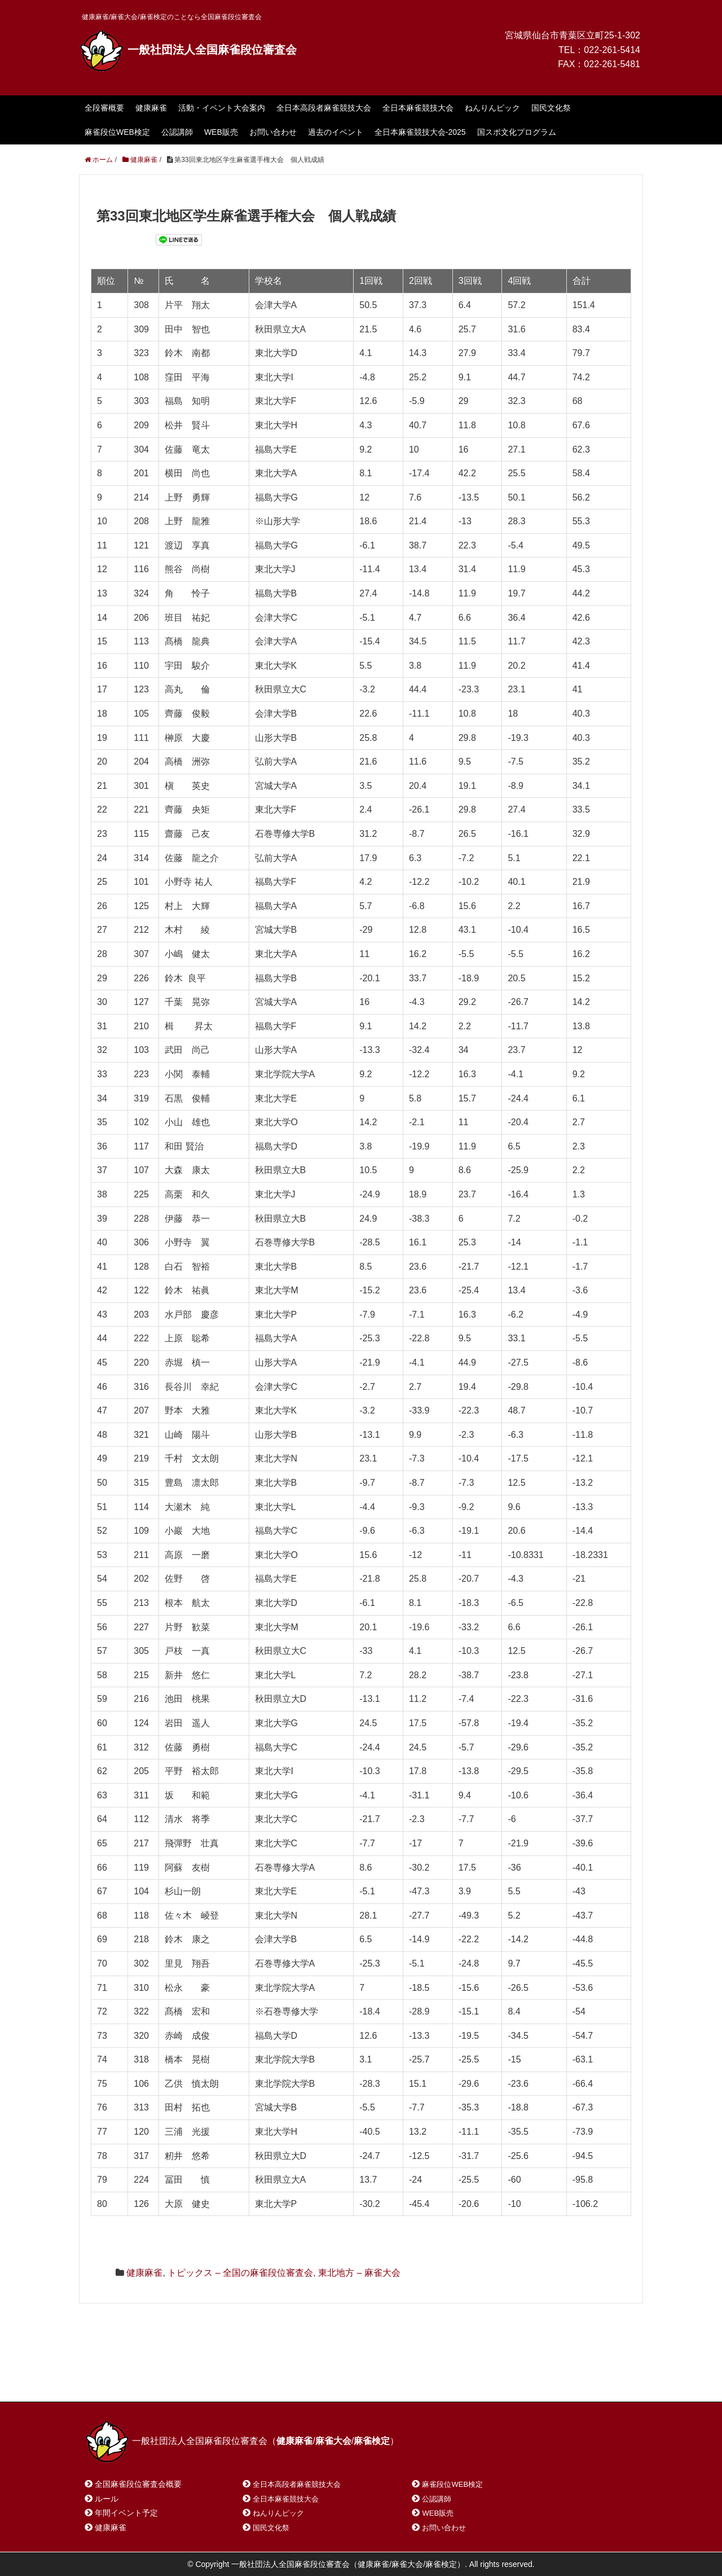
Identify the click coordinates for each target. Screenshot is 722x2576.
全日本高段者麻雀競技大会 (323, 107)
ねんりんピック (492, 107)
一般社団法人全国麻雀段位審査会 (188, 49)
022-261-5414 (612, 50)
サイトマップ (248, 2378)
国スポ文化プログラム (516, 132)
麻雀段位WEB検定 (117, 132)
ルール (106, 2498)
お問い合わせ (273, 132)
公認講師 (177, 132)
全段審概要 (104, 107)
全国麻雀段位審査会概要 (138, 2484)
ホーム (112, 2378)
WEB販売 (221, 132)
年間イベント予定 (126, 2512)
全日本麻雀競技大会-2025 (420, 132)
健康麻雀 (151, 107)
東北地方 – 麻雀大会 (359, 2272)
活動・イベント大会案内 (221, 107)
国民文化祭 (551, 107)
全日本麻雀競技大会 (418, 107)
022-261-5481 (612, 64)
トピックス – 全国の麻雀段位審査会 (240, 2272)
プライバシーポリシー (336, 2378)
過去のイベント (335, 132)
